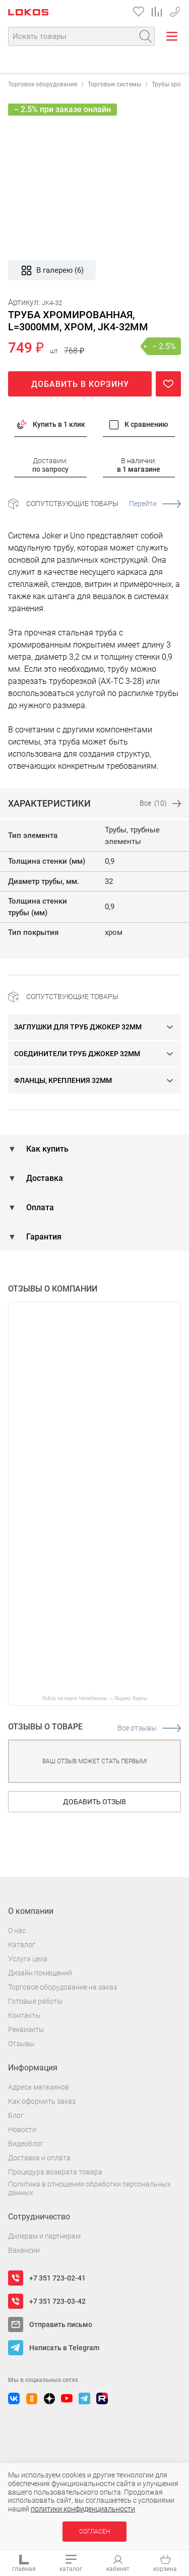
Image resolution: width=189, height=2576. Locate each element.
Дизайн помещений (40, 1973)
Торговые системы (114, 84)
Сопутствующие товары (103, 504)
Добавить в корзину (80, 384)
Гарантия (42, 1237)
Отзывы (21, 2044)
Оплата (39, 1207)
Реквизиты (26, 2029)
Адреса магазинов (38, 2087)
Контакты (24, 2015)
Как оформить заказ (42, 2101)
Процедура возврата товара (55, 2172)
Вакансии (24, 2250)
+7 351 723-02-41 (57, 2278)
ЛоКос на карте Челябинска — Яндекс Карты (94, 1698)
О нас (17, 1930)
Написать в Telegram (64, 2348)
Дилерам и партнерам (44, 2236)
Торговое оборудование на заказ (62, 1987)
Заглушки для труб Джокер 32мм (78, 1027)
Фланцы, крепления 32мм (63, 1080)
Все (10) (160, 803)
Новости (22, 2129)
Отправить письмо (60, 2324)
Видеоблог (25, 2144)
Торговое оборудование (42, 84)
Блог (16, 2115)
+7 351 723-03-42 (175, 10)
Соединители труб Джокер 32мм (77, 1054)
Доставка (43, 1178)
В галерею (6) (52, 270)
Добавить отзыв (94, 1802)
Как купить (46, 1149)
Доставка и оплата (39, 2158)
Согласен (94, 2531)
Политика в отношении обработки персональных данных (89, 2188)
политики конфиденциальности (83, 2509)
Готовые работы (35, 2001)
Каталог (21, 1945)
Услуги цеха (27, 1959)
